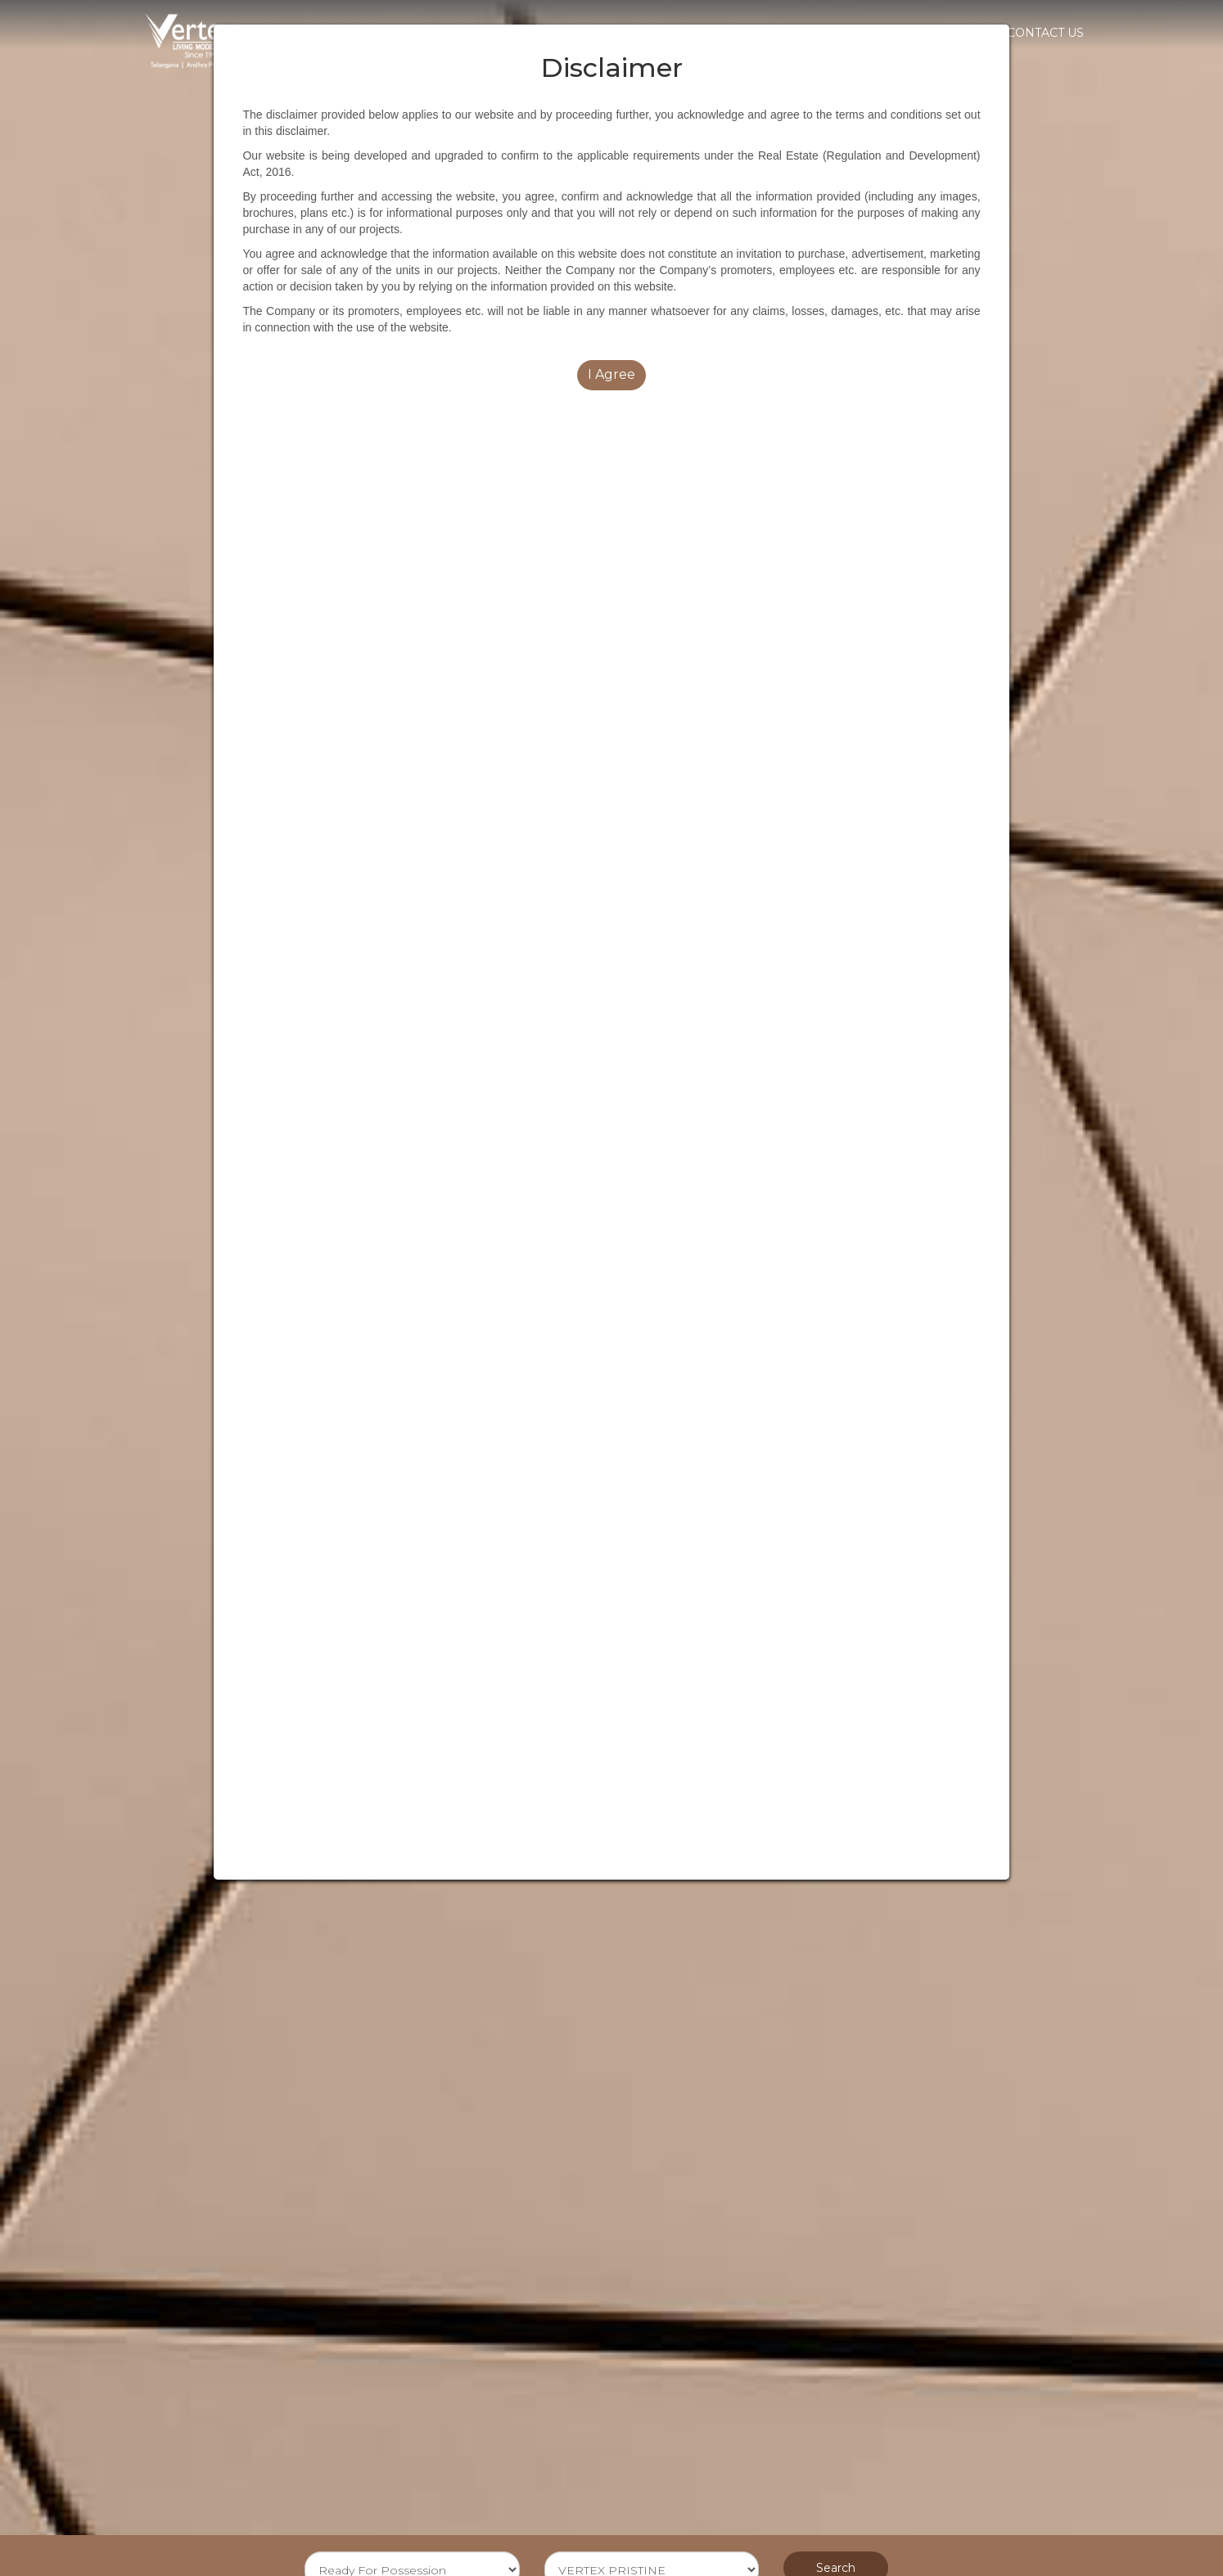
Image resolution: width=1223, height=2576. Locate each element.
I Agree (611, 374)
